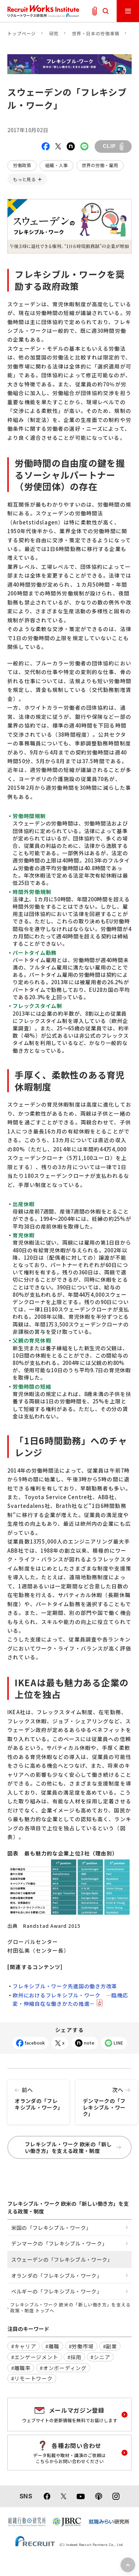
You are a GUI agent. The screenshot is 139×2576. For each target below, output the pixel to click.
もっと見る (24, 179)
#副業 (110, 2346)
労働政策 (22, 165)
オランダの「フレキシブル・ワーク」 (38, 2095)
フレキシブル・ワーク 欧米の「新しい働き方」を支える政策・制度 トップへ (70, 2308)
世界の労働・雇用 (100, 165)
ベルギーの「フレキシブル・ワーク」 (56, 2291)
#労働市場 (81, 2346)
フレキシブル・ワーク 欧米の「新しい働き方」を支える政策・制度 (73, 2147)
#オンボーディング (63, 2367)
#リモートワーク (32, 2378)
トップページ (21, 33)
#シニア (100, 2357)
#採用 (74, 2357)
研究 (54, 33)
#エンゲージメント (34, 2357)
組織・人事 (56, 165)
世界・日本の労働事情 (95, 33)
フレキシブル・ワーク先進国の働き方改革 (65, 1986)
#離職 (52, 2346)
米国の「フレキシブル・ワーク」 (51, 2227)
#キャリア (23, 2346)
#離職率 (21, 2367)
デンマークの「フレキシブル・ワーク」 (106, 2098)
